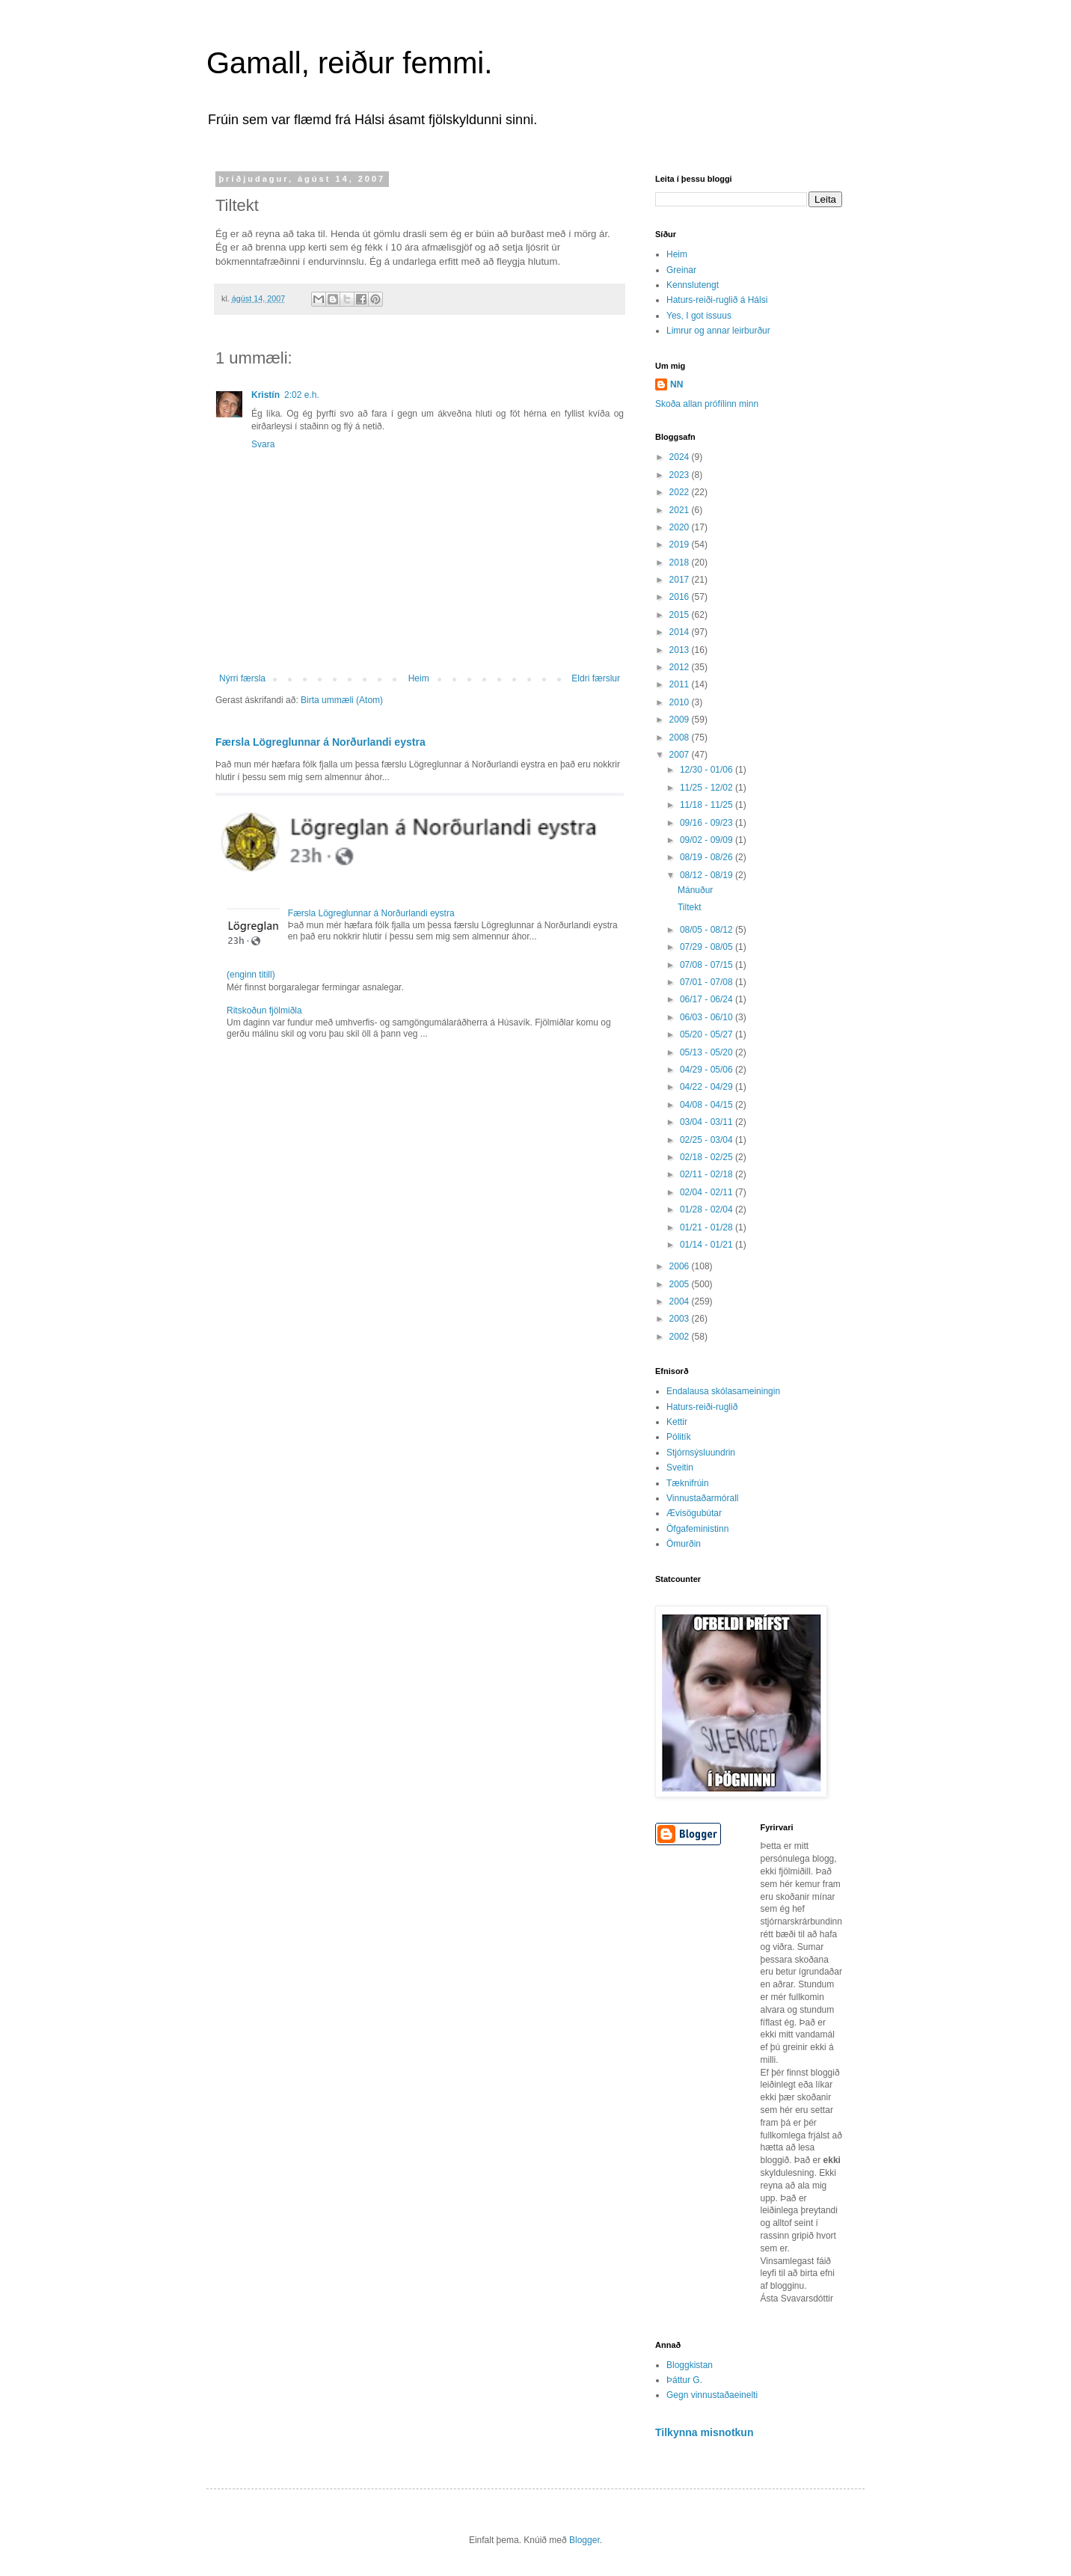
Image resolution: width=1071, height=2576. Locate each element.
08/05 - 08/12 (707, 929)
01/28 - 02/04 (707, 1209)
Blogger (584, 2540)
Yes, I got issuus (698, 315)
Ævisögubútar (694, 1513)
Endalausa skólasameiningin (723, 1391)
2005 (680, 1284)
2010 (680, 702)
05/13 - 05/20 (707, 1052)
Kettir (676, 1422)
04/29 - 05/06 (707, 1069)
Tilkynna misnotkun (704, 2432)
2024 (680, 457)
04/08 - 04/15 (707, 1105)
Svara (262, 444)
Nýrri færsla (242, 678)
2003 (680, 1318)
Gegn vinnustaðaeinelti (712, 2395)
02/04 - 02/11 (707, 1192)
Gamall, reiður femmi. (349, 62)
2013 (680, 650)
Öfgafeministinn (697, 1529)
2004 (680, 1301)
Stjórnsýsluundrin (700, 1452)
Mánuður (695, 890)
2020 (680, 527)
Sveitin (679, 1467)
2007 (680, 754)
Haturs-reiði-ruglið (701, 1407)
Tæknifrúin (687, 1483)
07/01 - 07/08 (707, 982)
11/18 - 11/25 (707, 805)
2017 (680, 579)
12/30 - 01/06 (707, 769)
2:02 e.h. (301, 395)
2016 (680, 597)
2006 (680, 1266)
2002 (680, 1336)
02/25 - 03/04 (707, 1140)
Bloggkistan (689, 2365)
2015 (680, 615)
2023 (680, 475)
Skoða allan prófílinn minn (706, 404)
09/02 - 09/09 (707, 840)
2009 (680, 719)
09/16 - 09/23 (707, 823)
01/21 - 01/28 (707, 1227)
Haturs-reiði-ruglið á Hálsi (716, 300)
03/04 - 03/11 (707, 1122)
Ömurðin (683, 1544)
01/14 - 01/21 (707, 1244)
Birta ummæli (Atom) (342, 700)
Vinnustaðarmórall (702, 1498)
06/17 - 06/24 (707, 999)
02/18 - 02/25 (707, 1157)
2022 (680, 492)
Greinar (681, 270)
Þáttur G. (684, 2380)
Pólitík (678, 1437)
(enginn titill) (251, 974)
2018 (680, 562)
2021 (680, 510)
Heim (418, 678)
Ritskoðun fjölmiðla (264, 1010)
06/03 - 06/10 (707, 1017)
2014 (680, 632)
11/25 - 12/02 (707, 787)
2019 (680, 544)
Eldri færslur (595, 678)
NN (676, 384)
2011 (680, 684)
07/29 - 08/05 (707, 947)
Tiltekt (690, 907)
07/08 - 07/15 (707, 965)
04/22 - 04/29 (707, 1087)
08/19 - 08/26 (707, 857)
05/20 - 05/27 (707, 1034)
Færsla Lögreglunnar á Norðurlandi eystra (320, 742)
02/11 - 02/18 (707, 1174)
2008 (680, 737)
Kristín (265, 395)
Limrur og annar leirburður (718, 330)
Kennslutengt (692, 285)
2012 (680, 667)
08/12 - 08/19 (707, 875)
